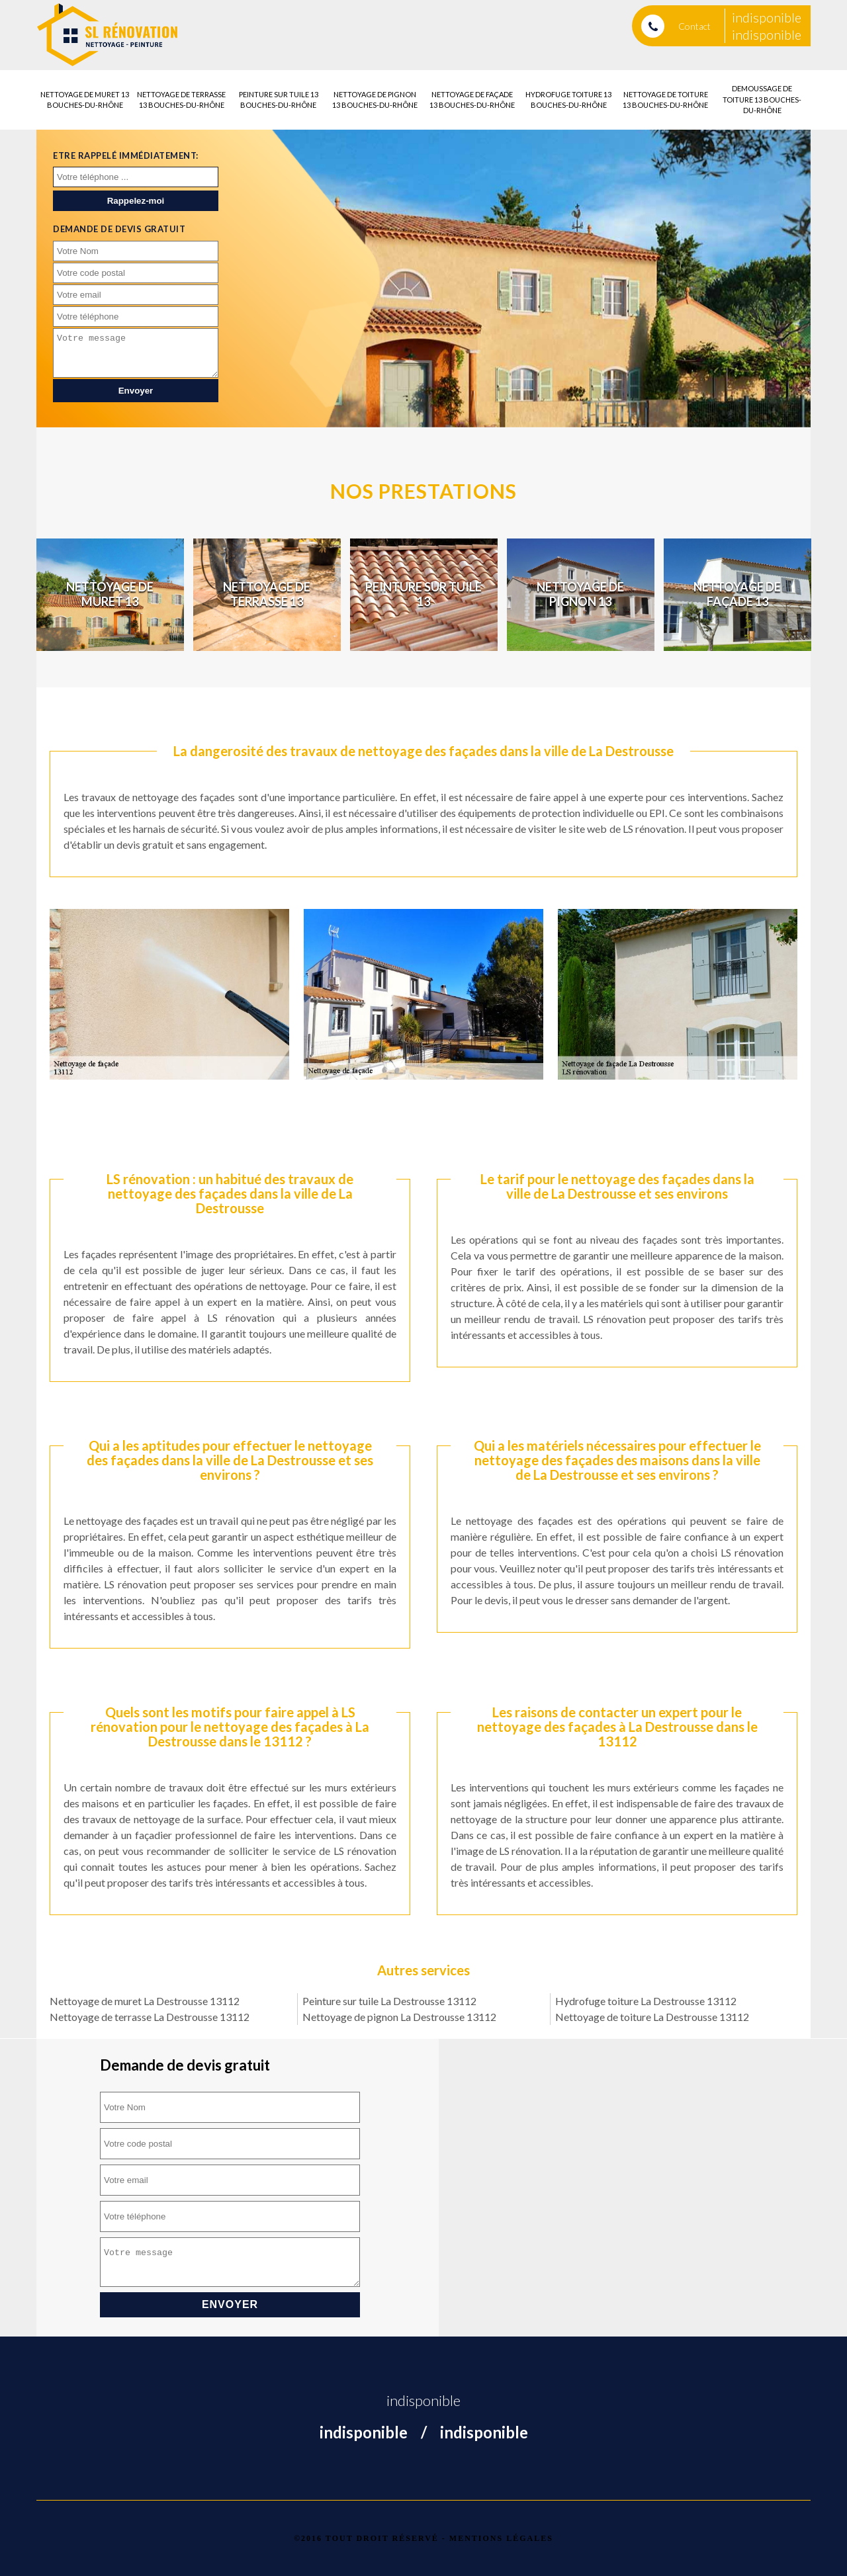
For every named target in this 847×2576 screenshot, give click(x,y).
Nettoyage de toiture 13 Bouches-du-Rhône (665, 100)
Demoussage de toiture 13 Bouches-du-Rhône (762, 99)
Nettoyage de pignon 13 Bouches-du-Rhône (375, 100)
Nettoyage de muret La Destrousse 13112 (145, 2001)
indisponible (766, 17)
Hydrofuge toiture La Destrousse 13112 (645, 2001)
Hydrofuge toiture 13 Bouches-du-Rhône (568, 100)
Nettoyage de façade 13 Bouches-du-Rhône (472, 100)
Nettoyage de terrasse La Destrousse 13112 (149, 2016)
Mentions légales (501, 2538)
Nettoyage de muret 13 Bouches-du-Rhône (84, 100)
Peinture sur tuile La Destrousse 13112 (389, 2001)
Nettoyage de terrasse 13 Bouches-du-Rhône (181, 100)
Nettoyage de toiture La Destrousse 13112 (652, 2016)
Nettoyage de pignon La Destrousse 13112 (399, 2016)
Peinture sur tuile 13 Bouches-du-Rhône (278, 100)
